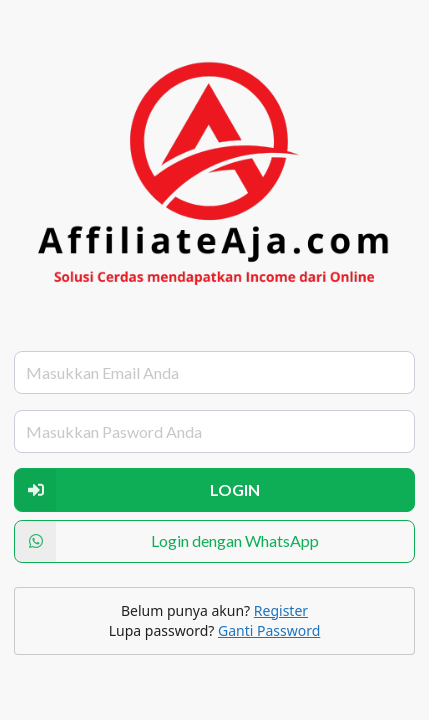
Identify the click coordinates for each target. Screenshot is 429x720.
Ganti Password (269, 630)
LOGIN (137, 489)
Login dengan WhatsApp (167, 541)
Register (281, 610)
